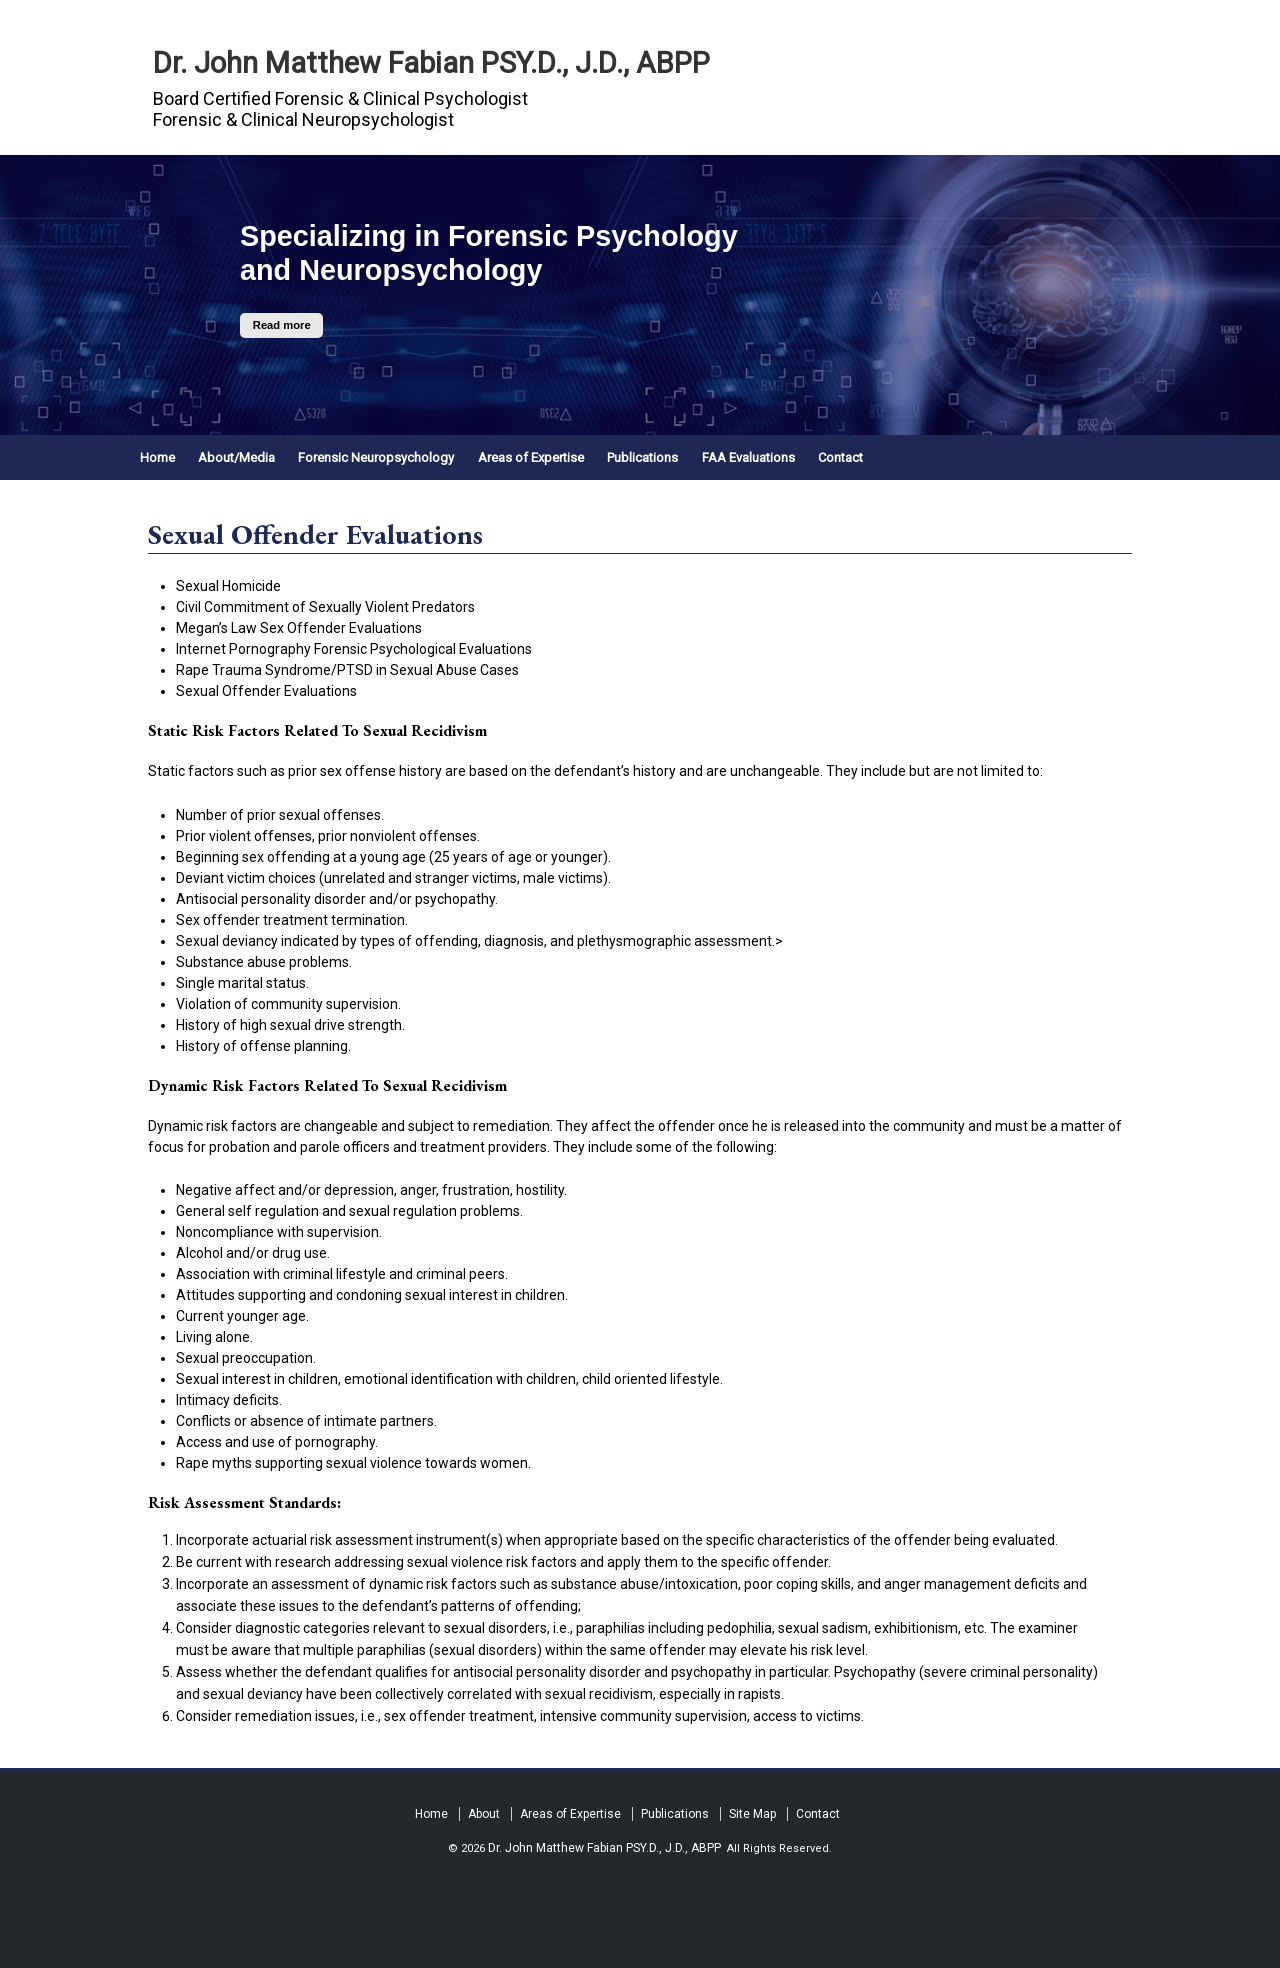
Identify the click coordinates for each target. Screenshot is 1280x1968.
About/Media (236, 457)
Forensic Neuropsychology (376, 457)
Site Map (752, 1814)
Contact (840, 457)
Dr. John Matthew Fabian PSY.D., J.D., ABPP (431, 63)
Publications (642, 457)
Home (157, 457)
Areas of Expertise (531, 457)
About (484, 1814)
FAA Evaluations (748, 457)
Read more (282, 326)
